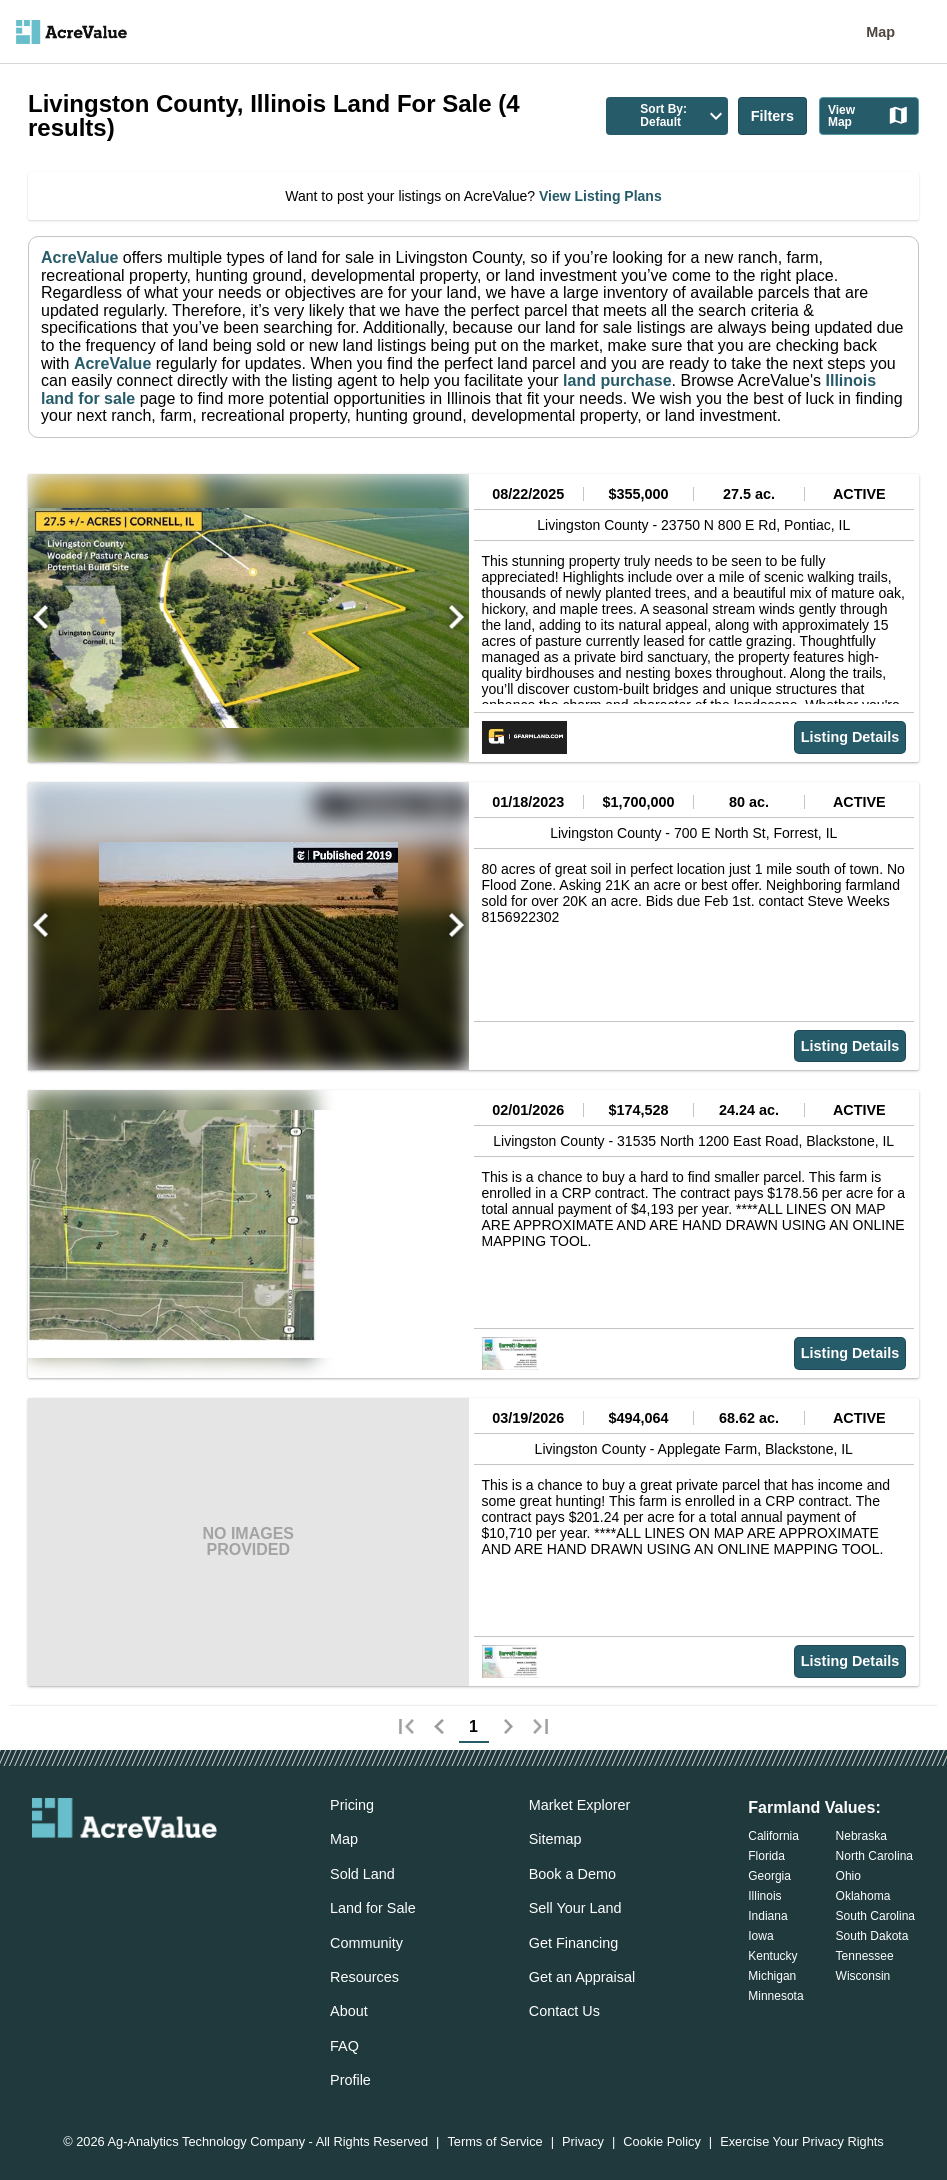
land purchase (617, 380)
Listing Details (850, 737)
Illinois (764, 1896)
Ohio (848, 1876)
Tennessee (865, 1956)
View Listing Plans (598, 196)
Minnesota (775, 1996)
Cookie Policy (662, 2142)
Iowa (760, 1936)
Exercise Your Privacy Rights (802, 2142)
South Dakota (872, 1936)
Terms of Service (494, 2142)
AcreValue (79, 257)
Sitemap (555, 1839)
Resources (364, 1977)
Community (366, 1943)
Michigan (772, 1976)
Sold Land (362, 1874)
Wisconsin (863, 1976)
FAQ (344, 2046)
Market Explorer (580, 1805)
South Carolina (875, 1916)
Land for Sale (373, 1908)
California (773, 1836)
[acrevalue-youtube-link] (205, 1872)
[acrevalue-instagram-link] (164, 1872)
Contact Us (564, 2011)
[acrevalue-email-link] (44, 1872)
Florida (766, 1856)
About (349, 2011)
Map (880, 32)
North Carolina (874, 1856)
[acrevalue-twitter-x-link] (125, 1872)
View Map (869, 116)
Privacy (583, 2142)
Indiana (767, 1916)
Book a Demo (572, 1874)
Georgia (769, 1876)
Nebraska (861, 1836)
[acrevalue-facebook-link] (85, 1872)
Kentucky (772, 1956)
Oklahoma (863, 1896)
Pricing (352, 1805)
